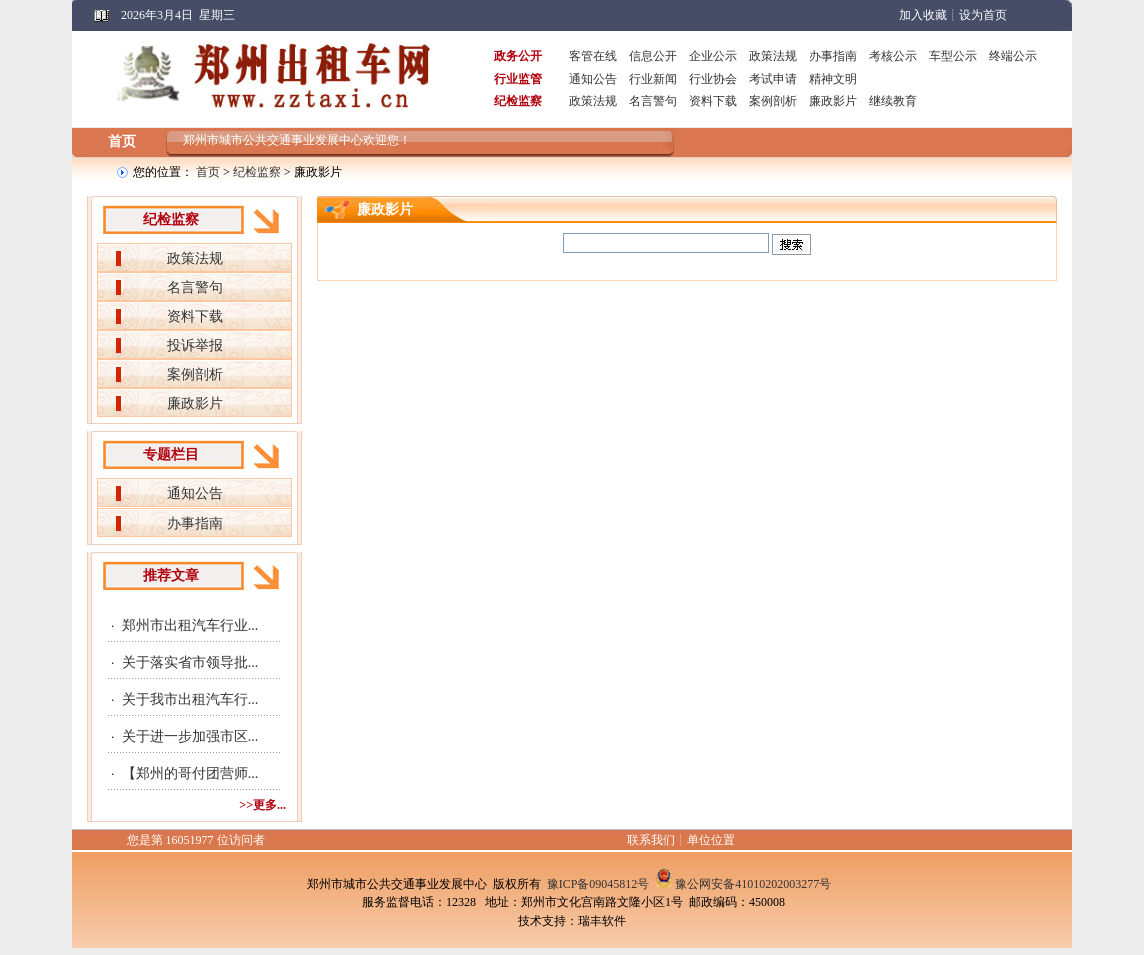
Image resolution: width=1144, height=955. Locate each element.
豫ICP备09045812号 (598, 884)
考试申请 (773, 79)
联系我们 (651, 840)
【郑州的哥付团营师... (190, 773)
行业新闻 (653, 79)
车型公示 (953, 56)
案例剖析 (773, 101)
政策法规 (773, 56)
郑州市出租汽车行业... (190, 625)
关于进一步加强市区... (190, 736)
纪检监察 (257, 172)
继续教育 (893, 101)
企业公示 (713, 56)
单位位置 (711, 840)
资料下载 (713, 101)
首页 (122, 141)
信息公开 (653, 56)
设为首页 (983, 15)
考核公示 (893, 56)
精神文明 (833, 79)
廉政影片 (833, 101)
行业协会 (713, 79)
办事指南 (833, 56)
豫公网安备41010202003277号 (753, 884)
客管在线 (593, 56)
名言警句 (653, 101)
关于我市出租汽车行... (190, 699)
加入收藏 (923, 15)
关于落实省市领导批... (190, 662)
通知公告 (593, 79)
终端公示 (1013, 56)
